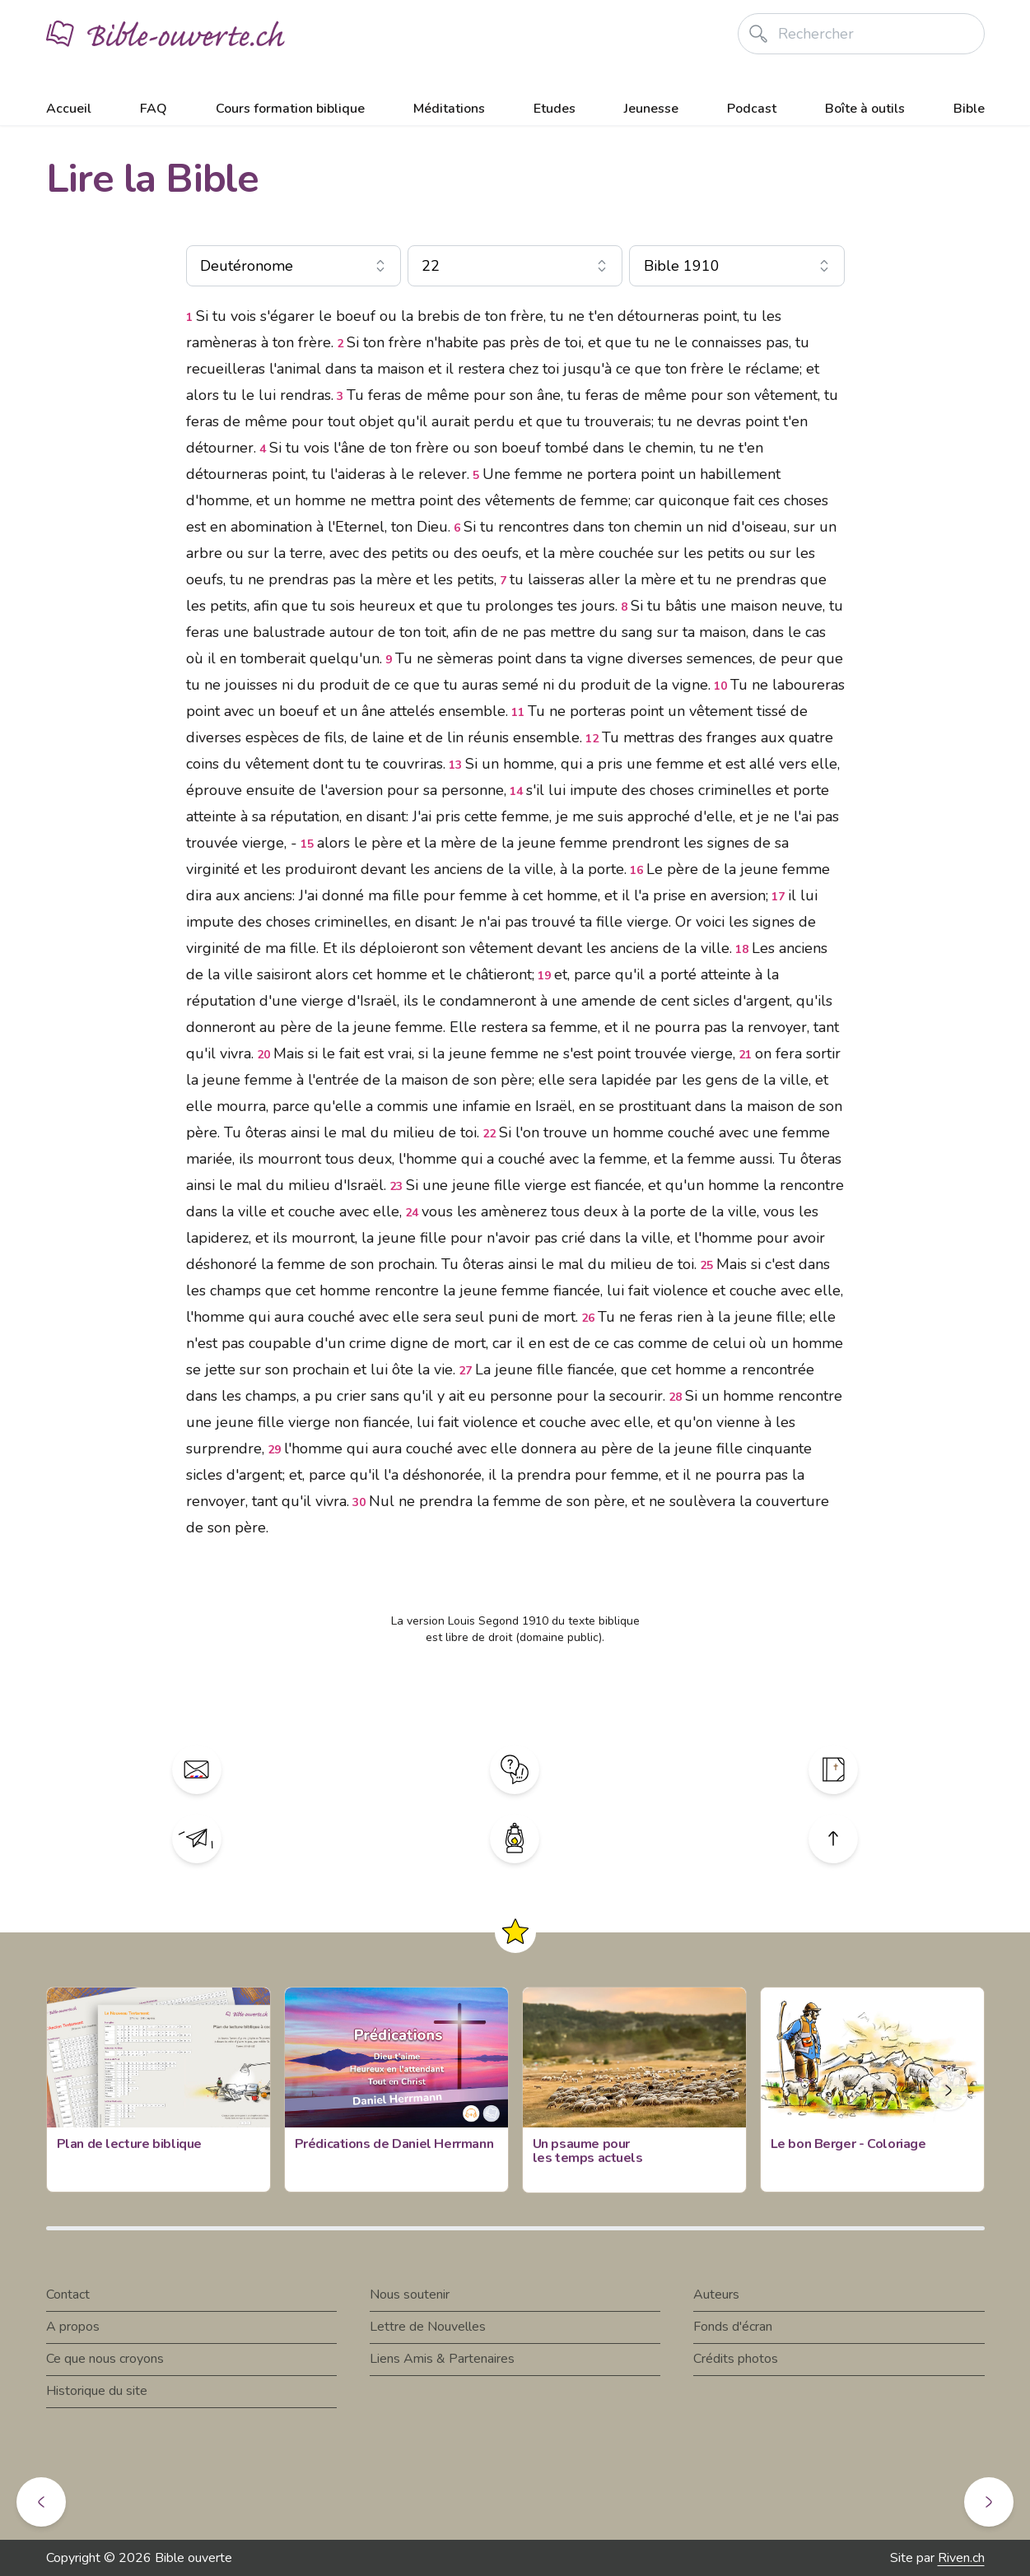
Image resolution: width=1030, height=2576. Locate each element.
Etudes (555, 109)
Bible (969, 109)
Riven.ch (961, 2558)
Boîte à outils (865, 109)
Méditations (449, 109)
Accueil (68, 109)
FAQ (153, 109)
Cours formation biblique (290, 109)
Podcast (751, 109)
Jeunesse (651, 109)
